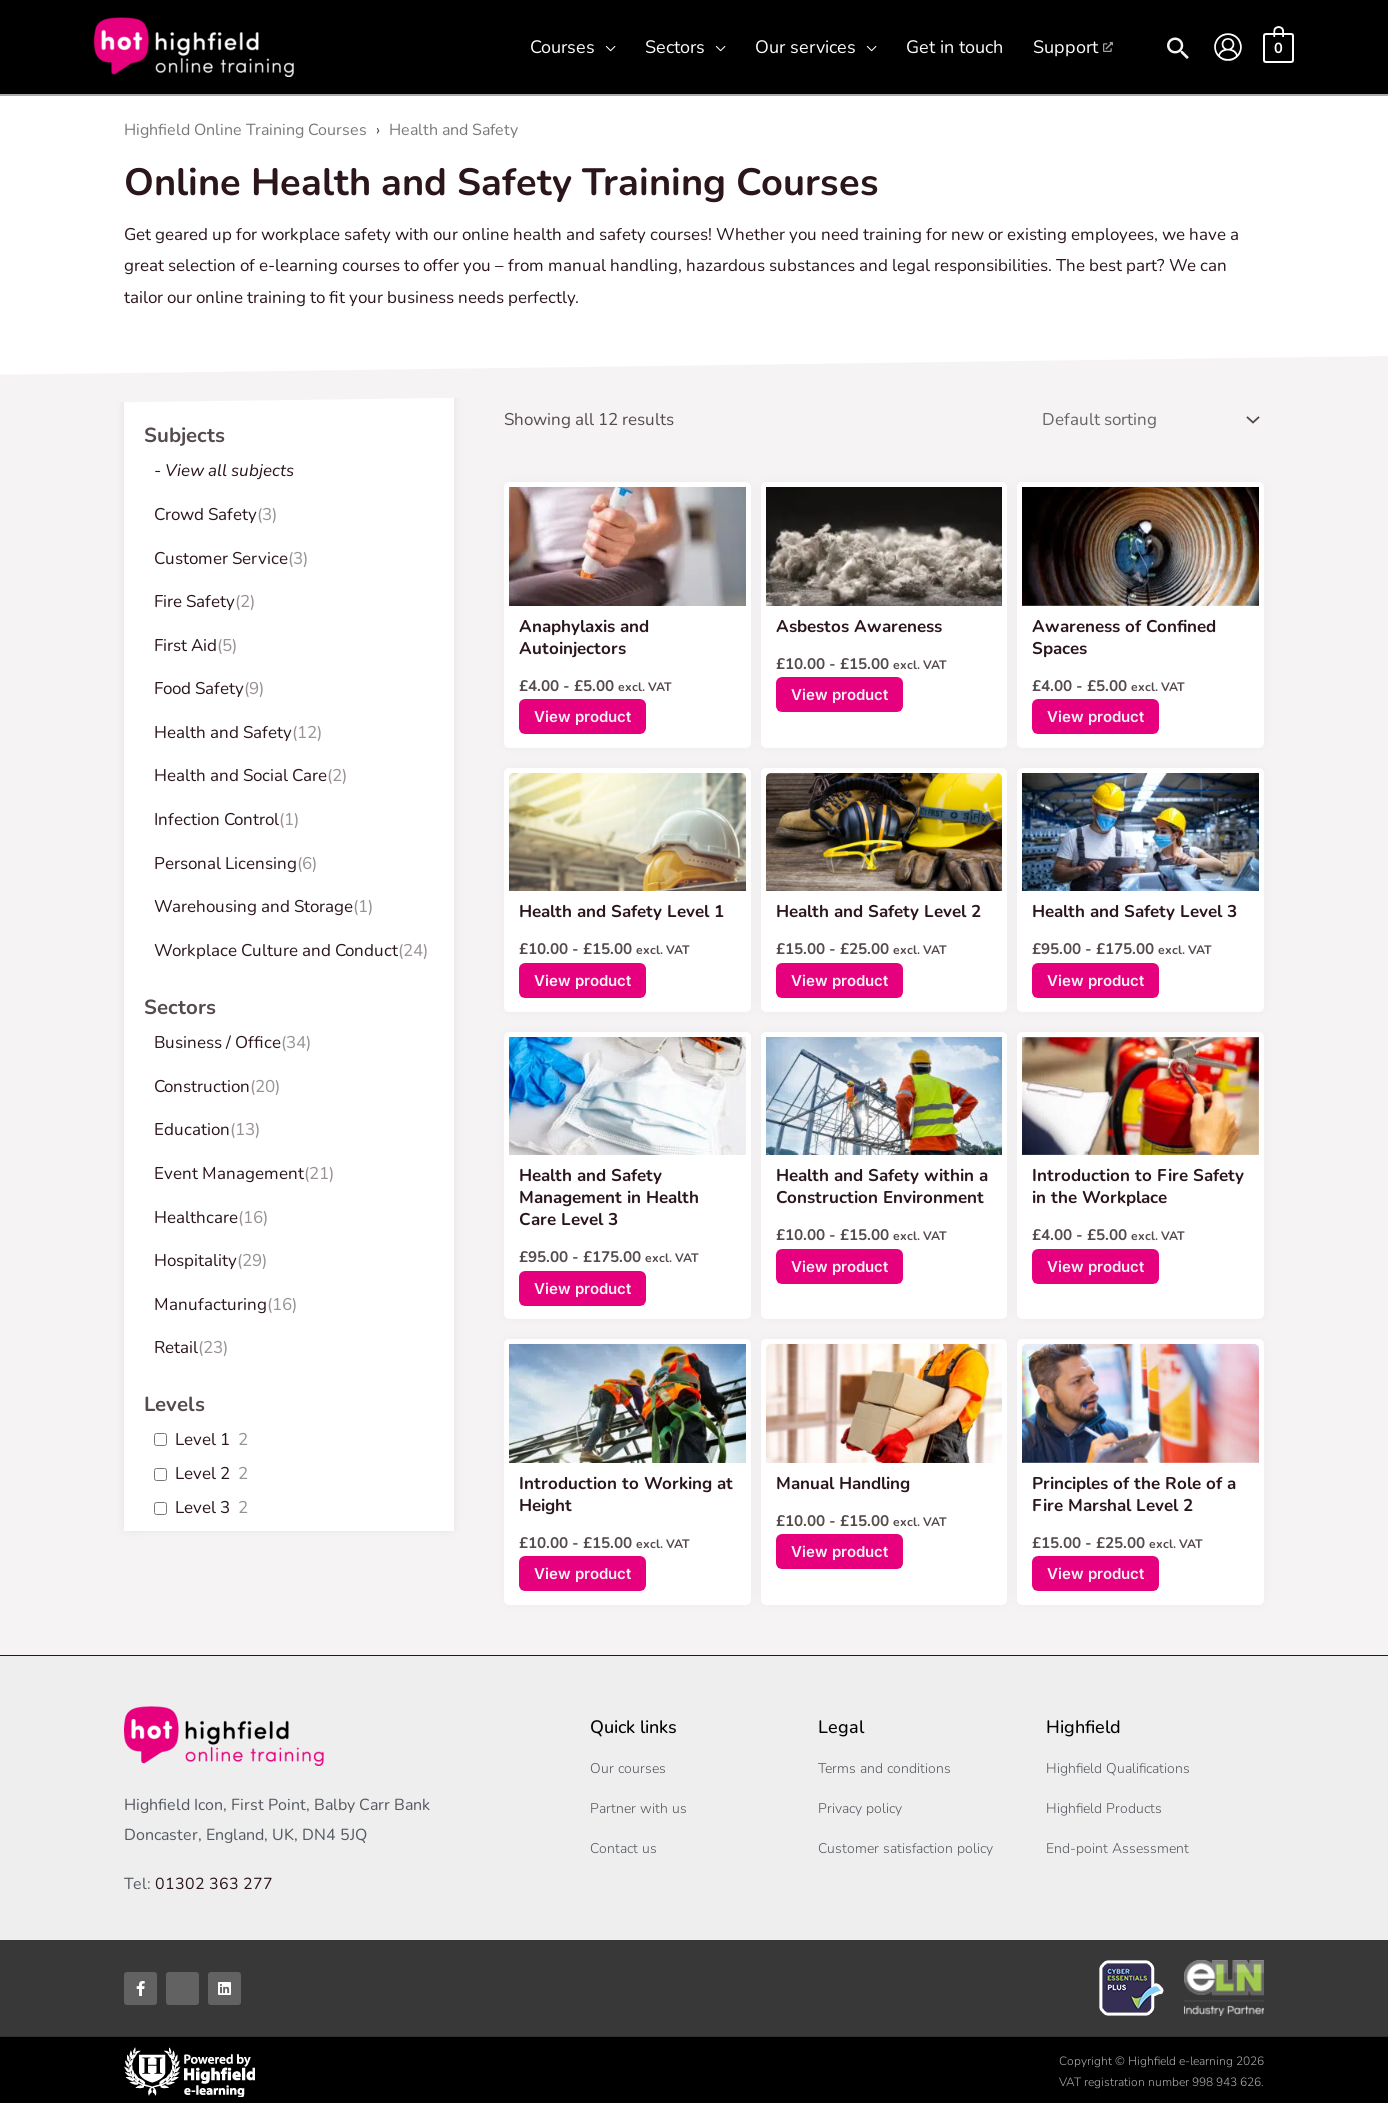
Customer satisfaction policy (905, 1844)
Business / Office (217, 1042)
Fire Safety (194, 601)
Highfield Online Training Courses (245, 130)
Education (192, 1129)
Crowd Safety (205, 514)
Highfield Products (1104, 1804)
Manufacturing (210, 1304)
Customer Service (221, 558)
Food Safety (199, 688)
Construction (202, 1086)
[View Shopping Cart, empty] (1278, 46)
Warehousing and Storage (253, 906)
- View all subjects (224, 470)
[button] (605, 47)
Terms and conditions (884, 1764)
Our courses (628, 1764)
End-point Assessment (1117, 1844)
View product (582, 712)
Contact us (623, 1844)
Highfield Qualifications (1118, 1764)
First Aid (185, 645)
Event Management (229, 1173)
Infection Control (216, 819)
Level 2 (202, 1474)
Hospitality (195, 1260)
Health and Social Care (240, 775)
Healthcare (196, 1217)
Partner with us (638, 1804)
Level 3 (202, 1508)
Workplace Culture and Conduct (276, 950)
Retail (176, 1347)
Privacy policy (860, 1804)
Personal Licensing (225, 863)
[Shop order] (1146, 418)
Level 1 (202, 1440)
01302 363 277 (214, 1880)
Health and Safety (453, 130)
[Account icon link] (1228, 47)
